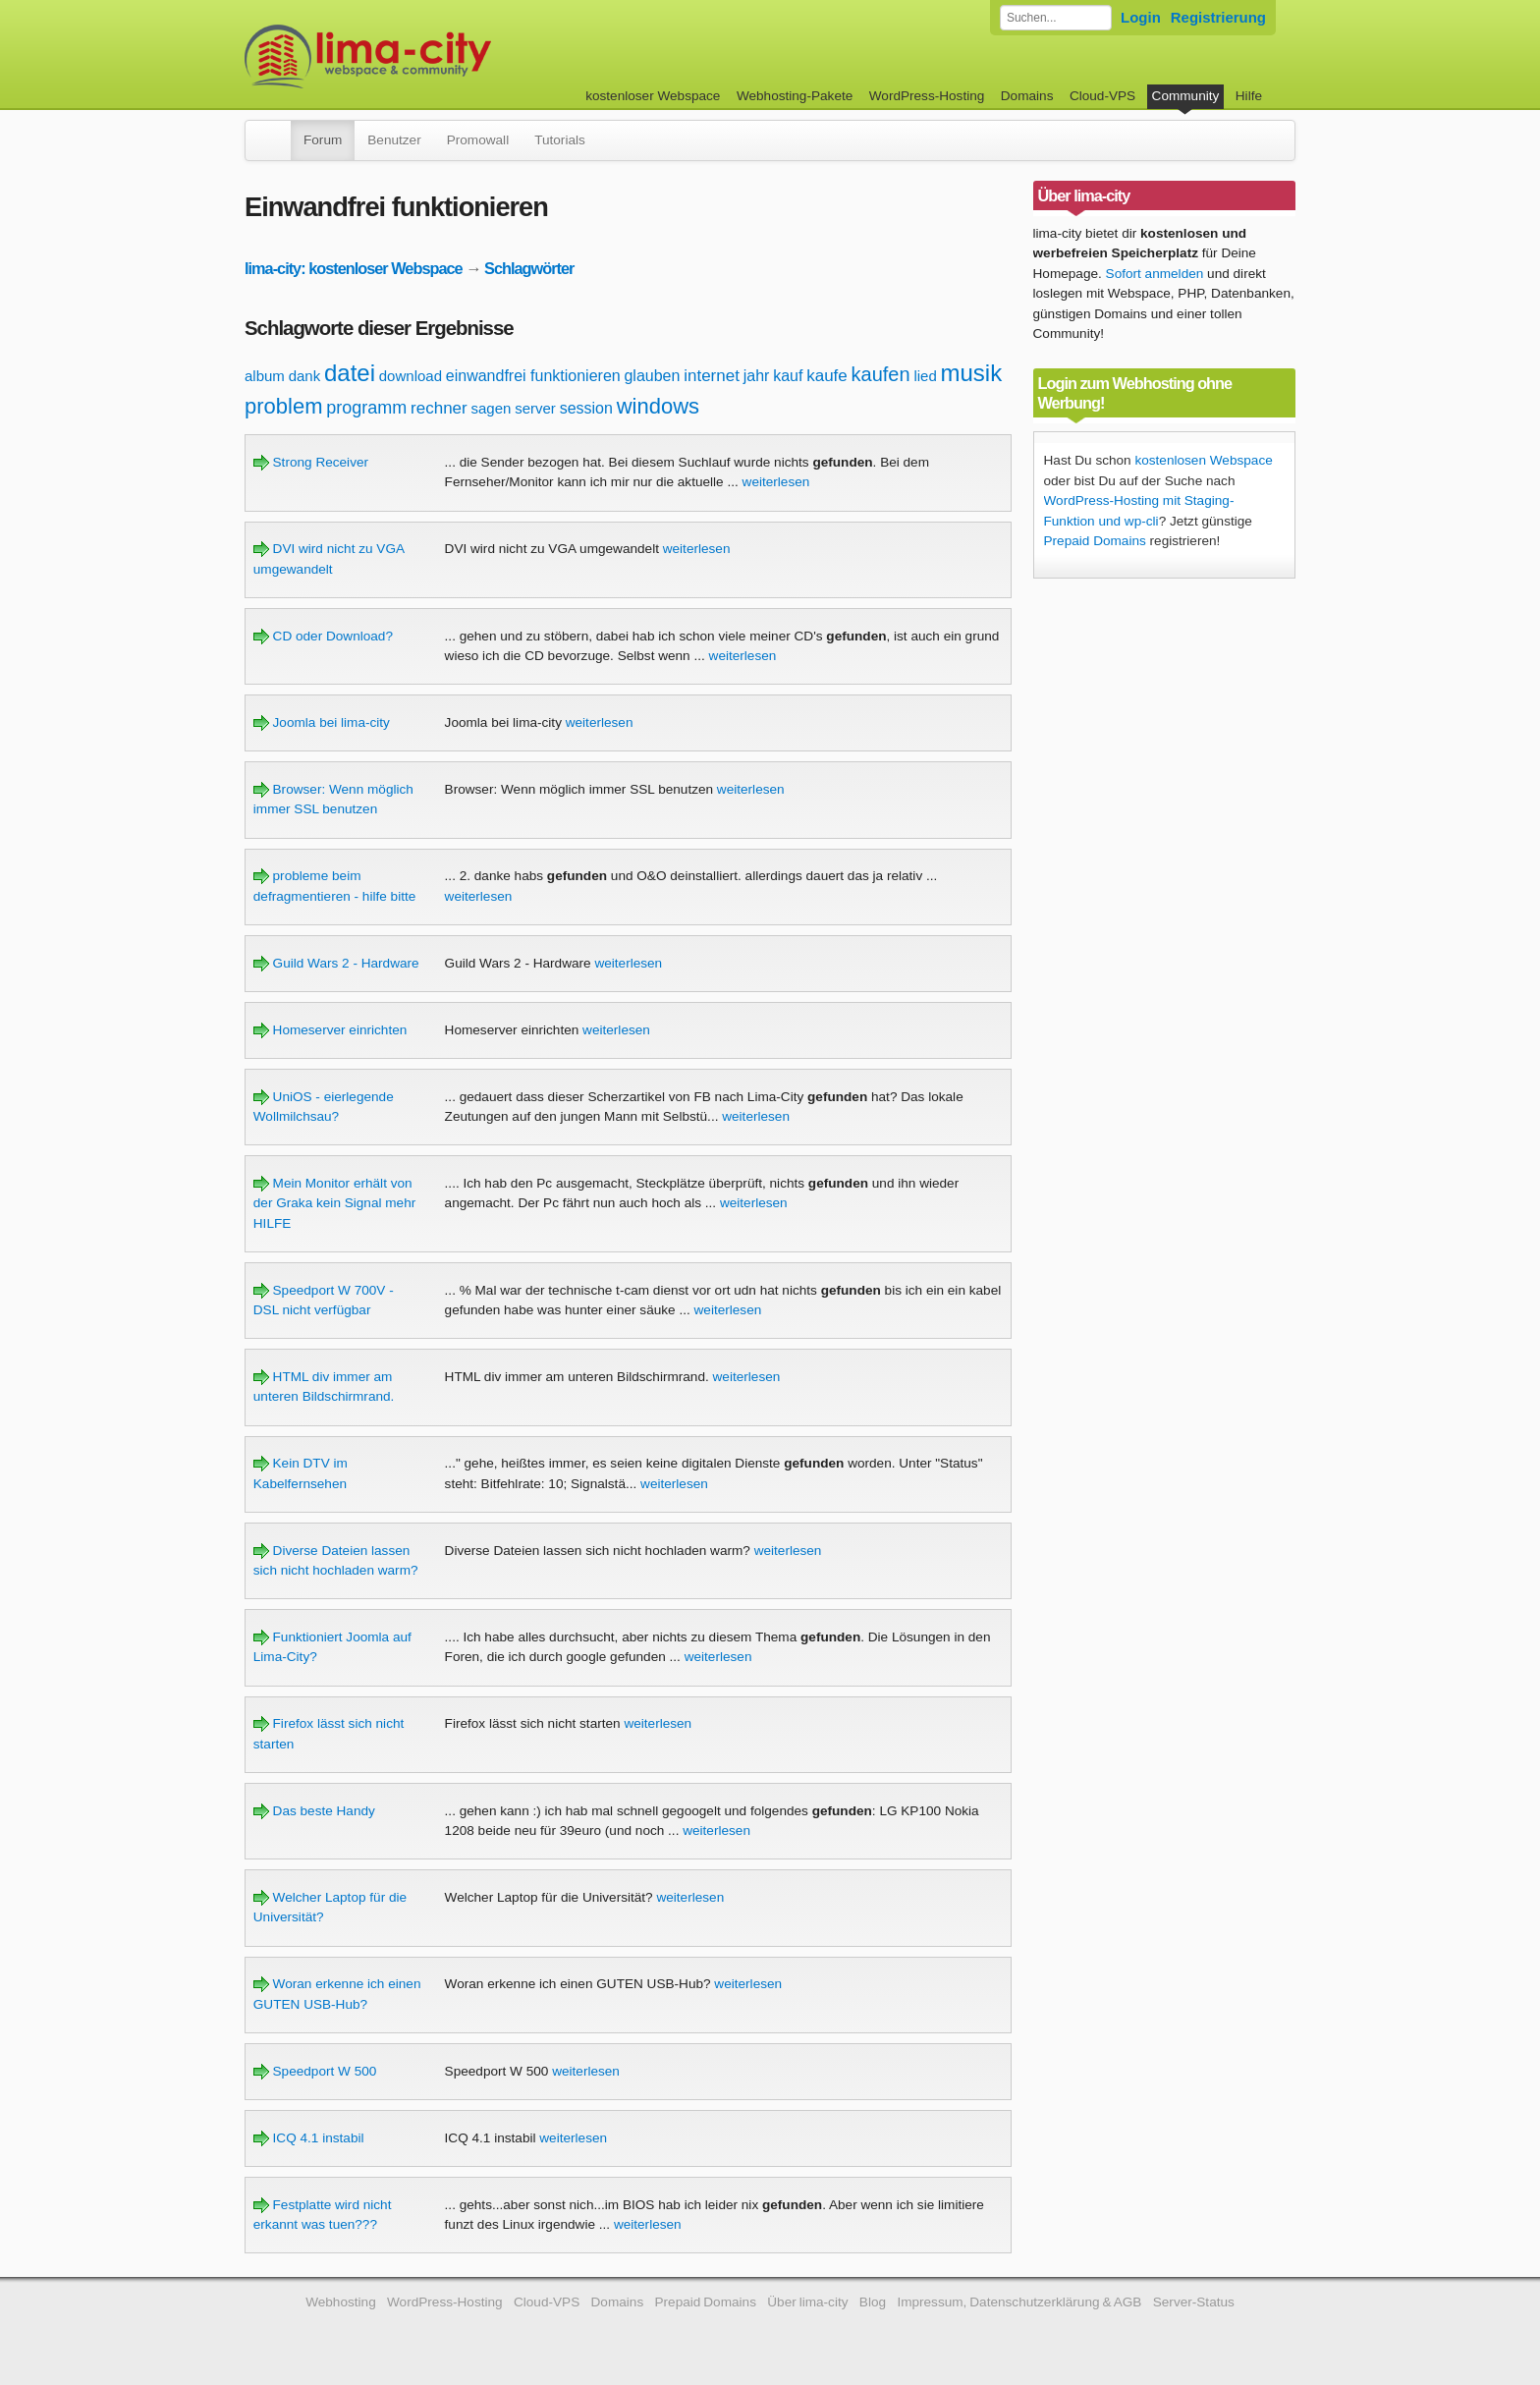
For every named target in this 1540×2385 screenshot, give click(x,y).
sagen (491, 408)
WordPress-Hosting (927, 95)
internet (712, 375)
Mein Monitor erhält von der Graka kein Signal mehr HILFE (334, 1203)
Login (1141, 17)
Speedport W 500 (315, 2071)
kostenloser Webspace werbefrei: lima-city (441, 56)
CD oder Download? (323, 636)
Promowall (478, 140)
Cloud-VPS (1102, 95)
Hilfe (1249, 95)
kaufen (881, 374)
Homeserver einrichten (330, 1030)
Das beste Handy (314, 1810)
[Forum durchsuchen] (1056, 17)
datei (349, 373)
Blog (872, 2302)
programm (366, 407)
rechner (439, 408)
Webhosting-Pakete (794, 95)
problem (283, 406)
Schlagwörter (529, 268)
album (265, 375)
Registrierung (1218, 17)
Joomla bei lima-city (321, 722)
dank (305, 375)
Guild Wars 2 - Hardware (336, 963)
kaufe (827, 375)
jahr (756, 375)
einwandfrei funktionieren (533, 375)
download (410, 375)
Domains (1027, 95)
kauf (787, 375)
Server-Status (1194, 2302)
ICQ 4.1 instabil (308, 2138)
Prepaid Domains (1095, 540)
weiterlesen (776, 481)
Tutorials (559, 140)
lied (924, 375)
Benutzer (393, 140)
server (535, 408)
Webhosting (340, 2302)
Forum (322, 140)
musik (972, 373)
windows (658, 406)
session (586, 408)
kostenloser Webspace (652, 95)
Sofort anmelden (1155, 273)
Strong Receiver (310, 462)
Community (1186, 95)
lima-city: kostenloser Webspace (354, 268)
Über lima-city (807, 2302)
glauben (652, 375)
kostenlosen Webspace (1203, 460)
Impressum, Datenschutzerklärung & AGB (1019, 2302)
